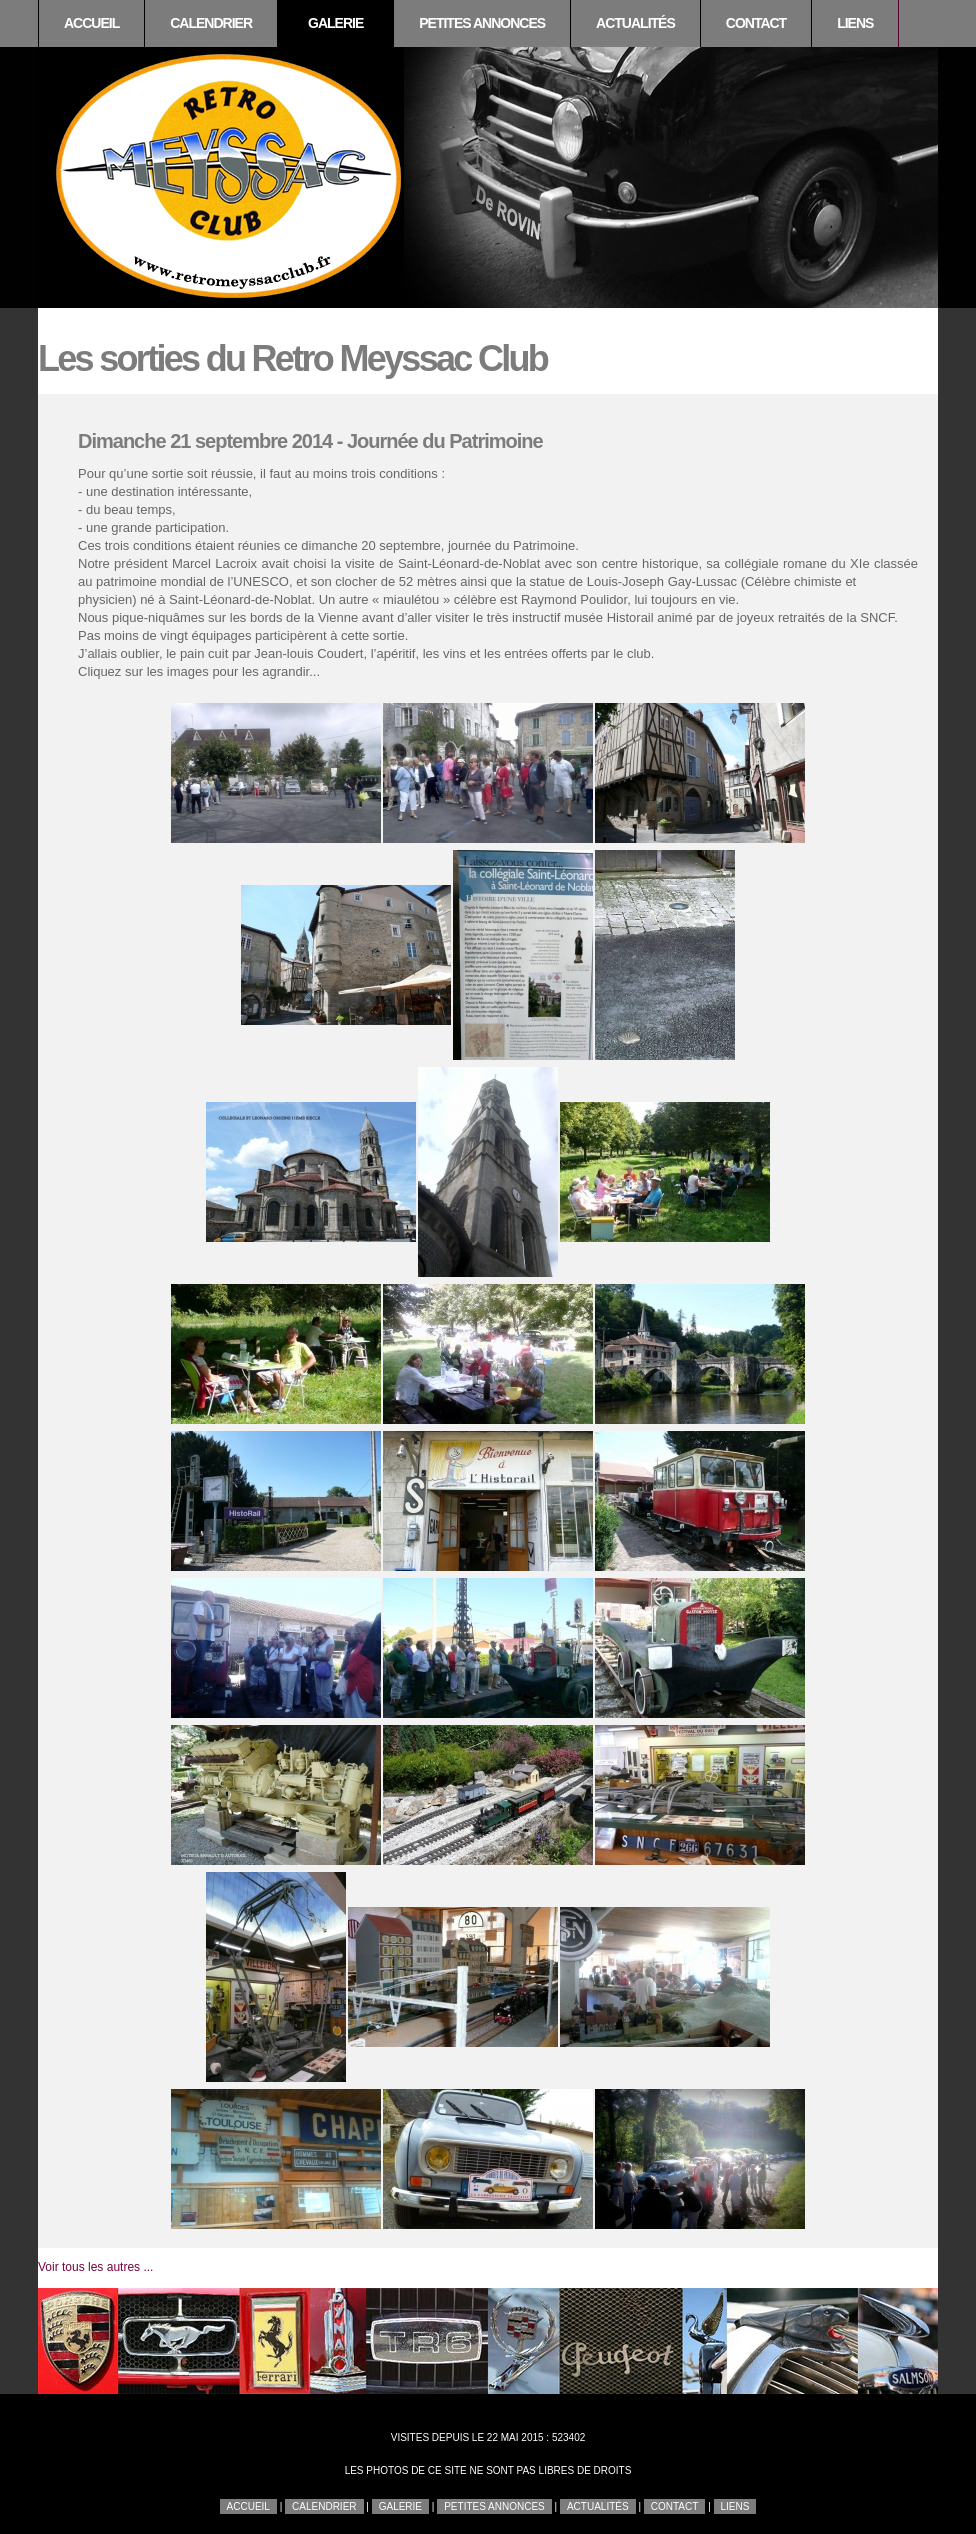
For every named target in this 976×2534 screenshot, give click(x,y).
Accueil (91, 23)
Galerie (335, 23)
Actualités (635, 23)
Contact (756, 23)
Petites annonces (482, 23)
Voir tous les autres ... (95, 2267)
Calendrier (211, 23)
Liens (855, 23)
